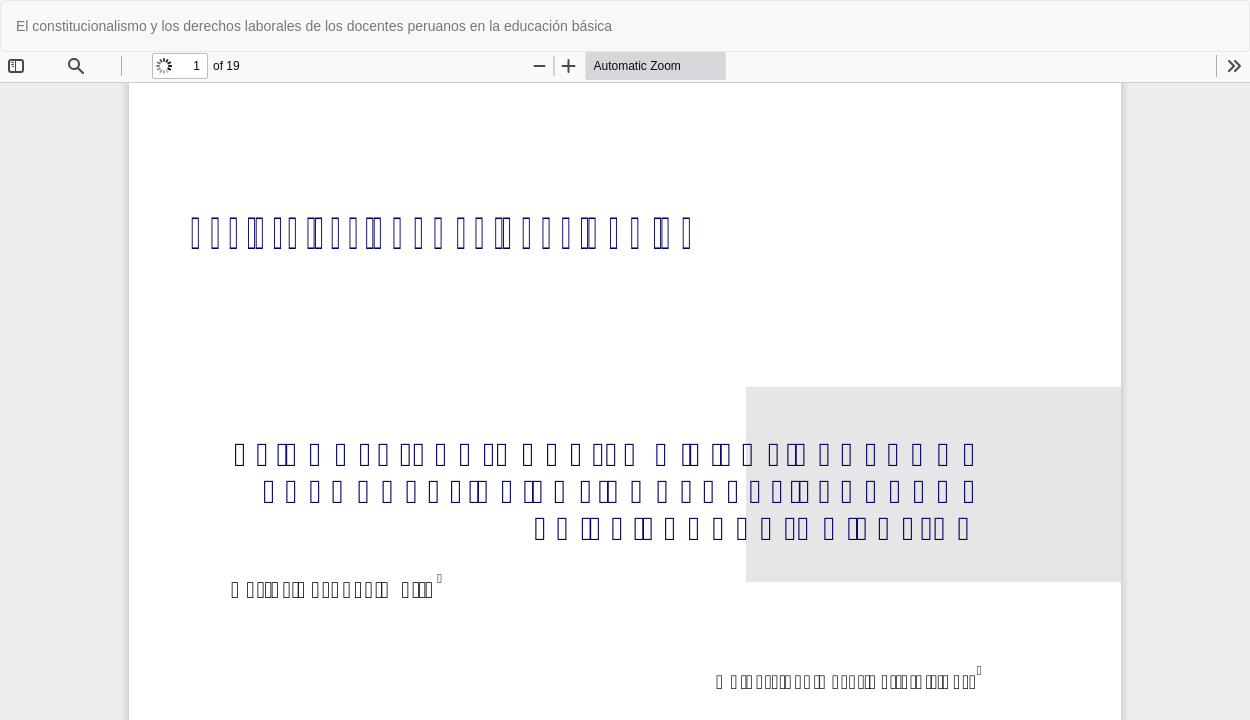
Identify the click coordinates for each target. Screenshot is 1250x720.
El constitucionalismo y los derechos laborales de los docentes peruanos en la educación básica (314, 26)
